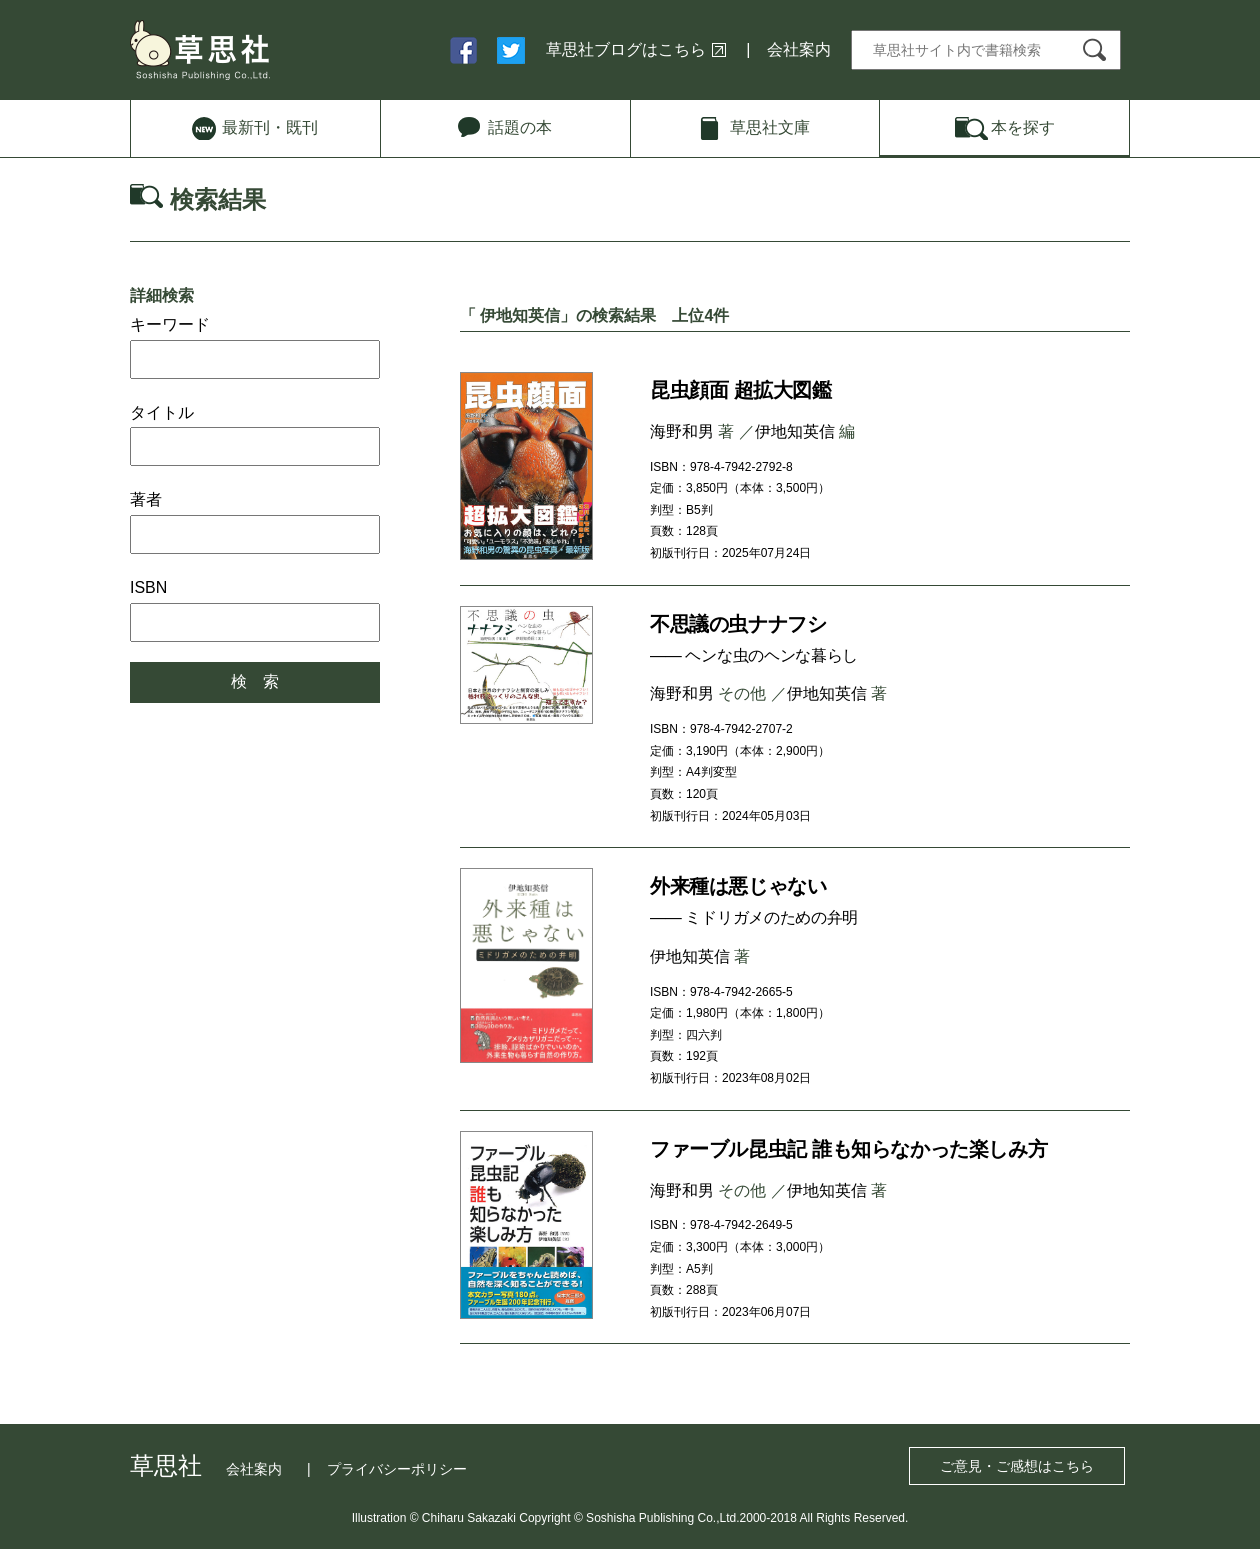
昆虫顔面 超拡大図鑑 (741, 390)
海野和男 (682, 431)
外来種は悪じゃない (738, 886)
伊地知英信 (795, 431)
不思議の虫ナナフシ (738, 624)
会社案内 (799, 49)
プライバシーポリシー (397, 1469)
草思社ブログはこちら (626, 49)
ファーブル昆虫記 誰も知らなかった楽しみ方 (848, 1149)
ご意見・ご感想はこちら (1017, 1466)
